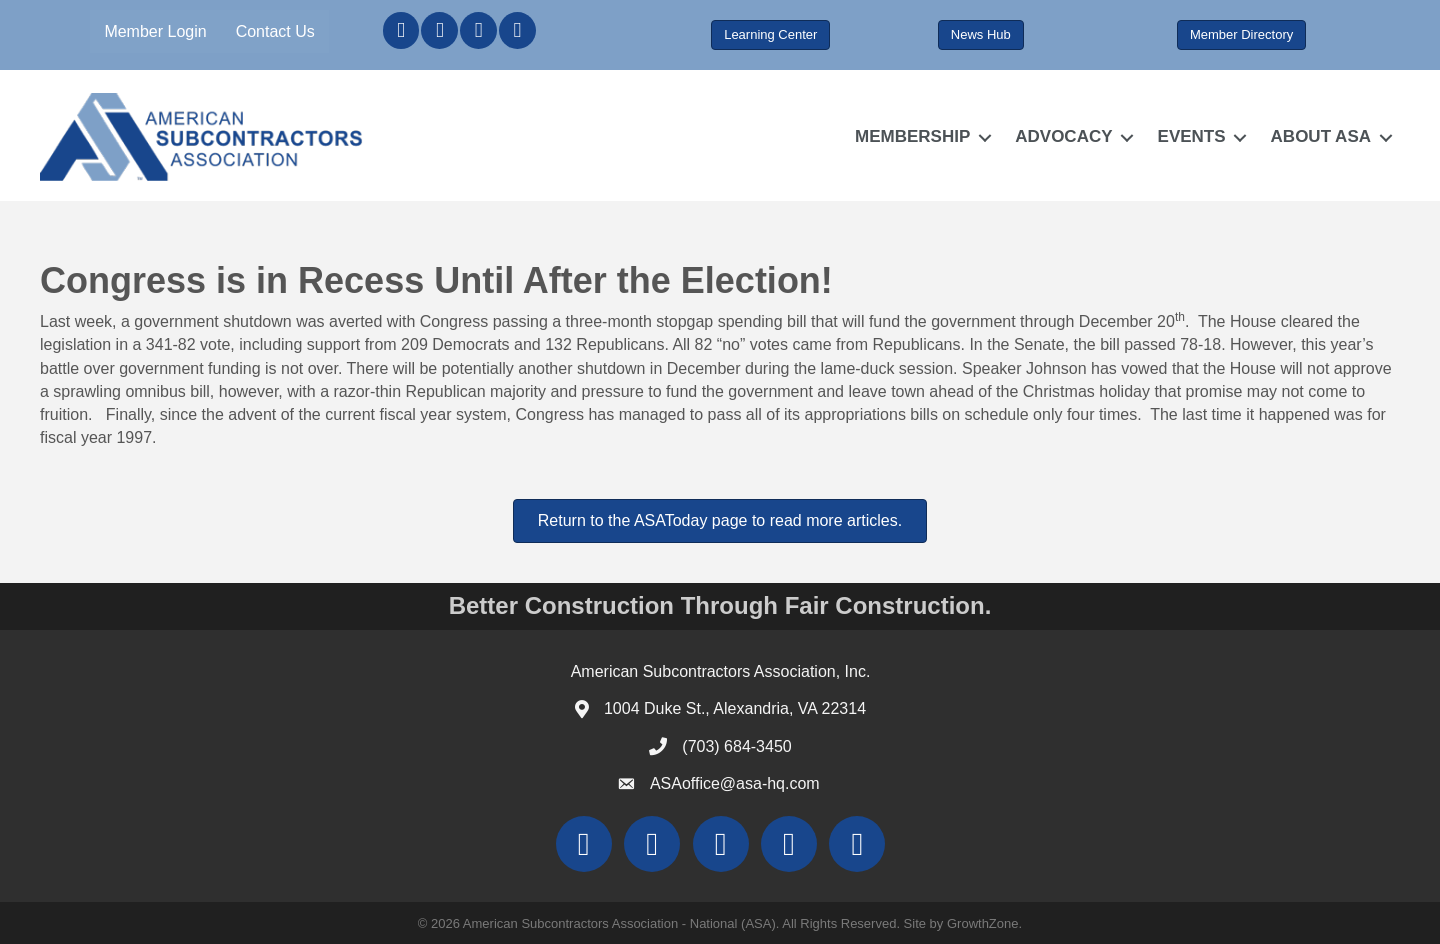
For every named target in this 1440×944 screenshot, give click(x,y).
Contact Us (275, 31)
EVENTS (1192, 136)
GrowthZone (983, 923)
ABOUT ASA (1321, 136)
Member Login (155, 31)
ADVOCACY (1063, 136)
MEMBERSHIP (912, 136)
